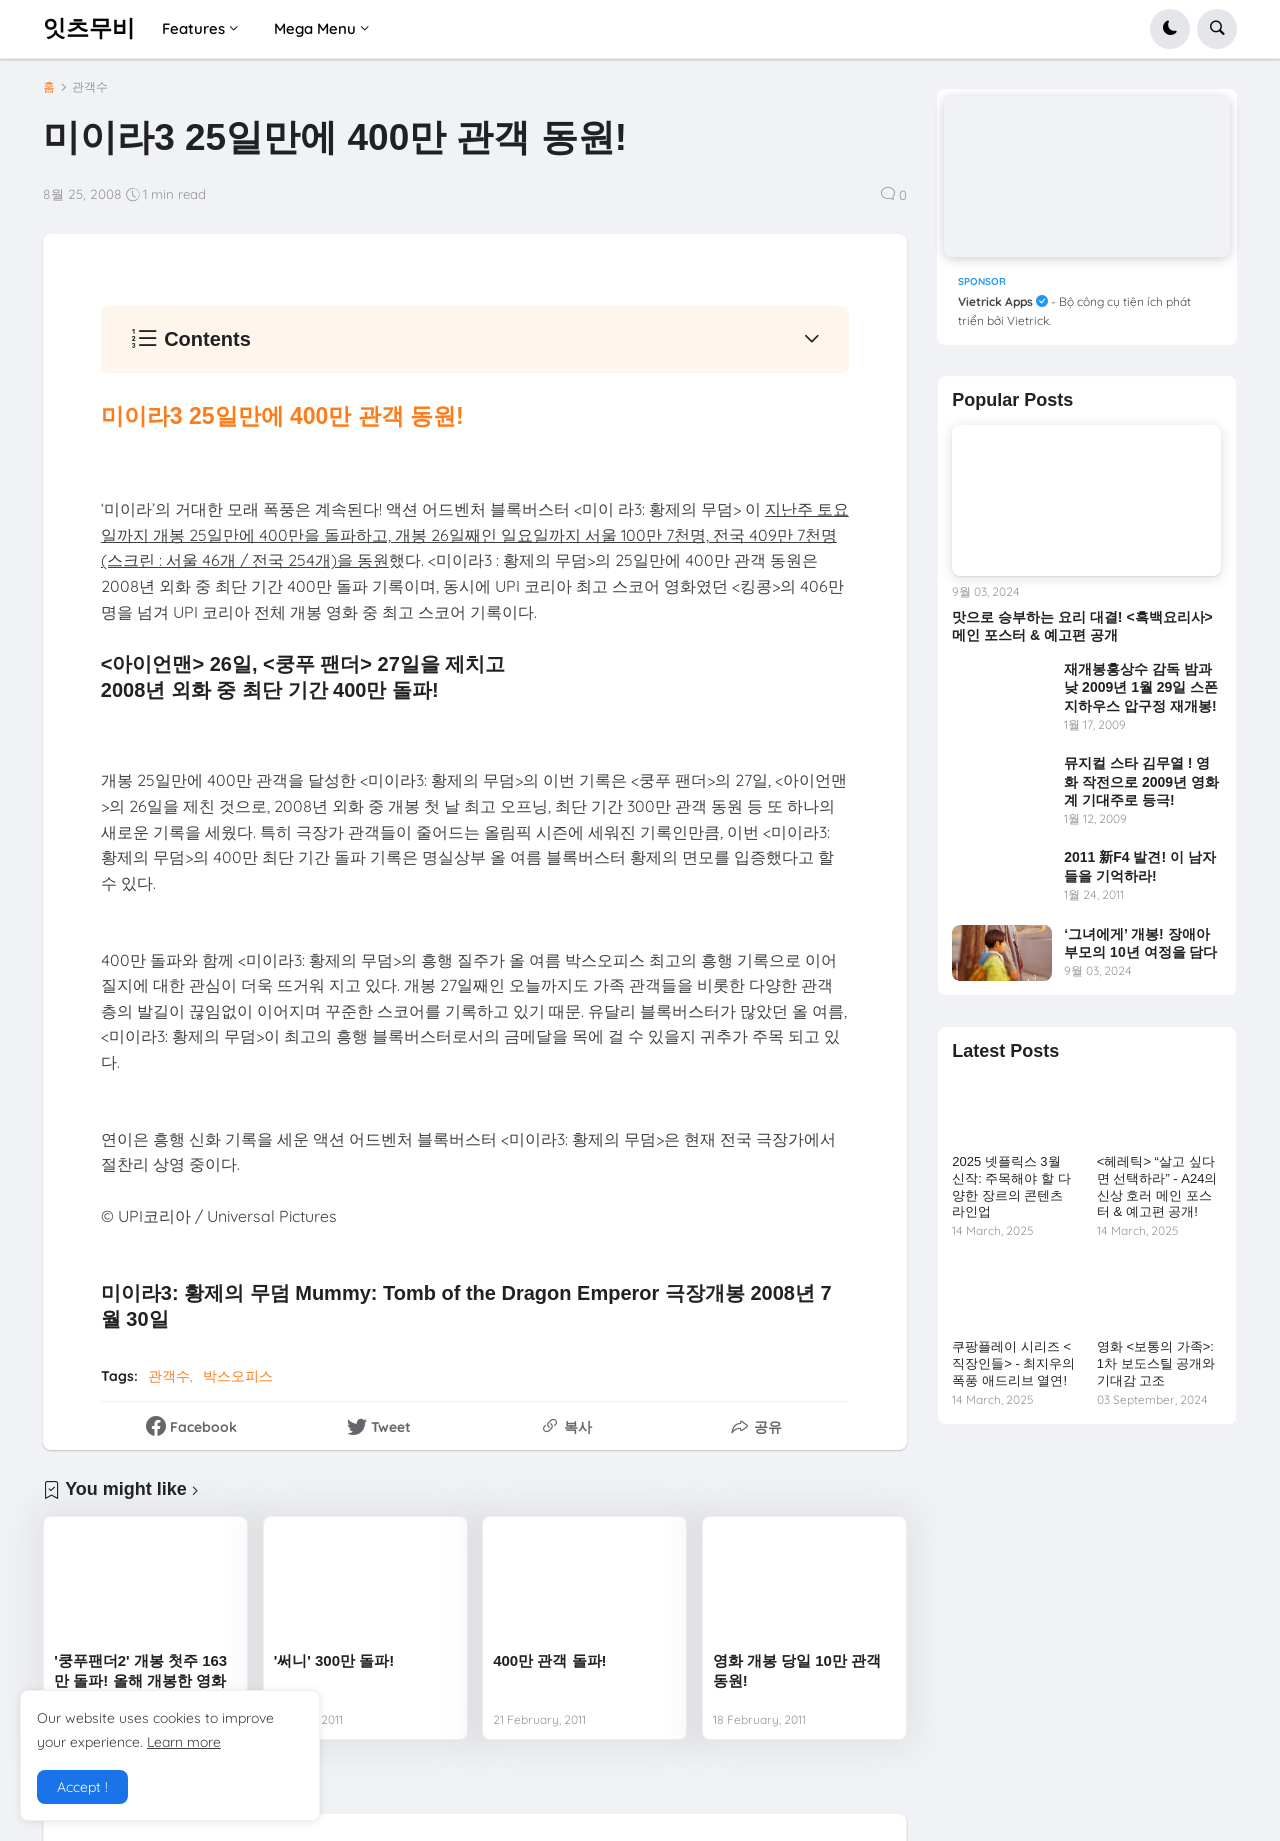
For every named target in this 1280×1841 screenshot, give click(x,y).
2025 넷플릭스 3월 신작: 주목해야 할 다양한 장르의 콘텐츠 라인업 (1011, 1187)
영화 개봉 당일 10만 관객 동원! (797, 1670)
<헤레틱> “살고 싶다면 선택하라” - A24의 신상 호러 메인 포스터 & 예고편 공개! (1157, 1187)
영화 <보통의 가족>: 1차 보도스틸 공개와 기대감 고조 (1156, 1363)
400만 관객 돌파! (549, 1660)
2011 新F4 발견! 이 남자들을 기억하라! (1140, 866)
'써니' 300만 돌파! (334, 1660)
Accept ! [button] (82, 1787)
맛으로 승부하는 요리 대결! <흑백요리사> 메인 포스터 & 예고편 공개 (1082, 626)
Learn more (184, 1742)
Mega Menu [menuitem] (315, 28)
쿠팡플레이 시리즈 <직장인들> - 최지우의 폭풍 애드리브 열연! (1013, 1363)
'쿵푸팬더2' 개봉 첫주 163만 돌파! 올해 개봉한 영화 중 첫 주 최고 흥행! (140, 1680)
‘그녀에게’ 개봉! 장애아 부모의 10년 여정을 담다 (1140, 943)
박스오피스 (238, 1376)
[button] (1170, 29)
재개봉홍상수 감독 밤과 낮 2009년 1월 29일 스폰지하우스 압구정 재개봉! (1141, 687)
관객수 (90, 87)
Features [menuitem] (193, 28)
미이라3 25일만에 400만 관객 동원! (282, 416)
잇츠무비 (89, 28)
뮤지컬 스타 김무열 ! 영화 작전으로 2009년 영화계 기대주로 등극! (1141, 781)
